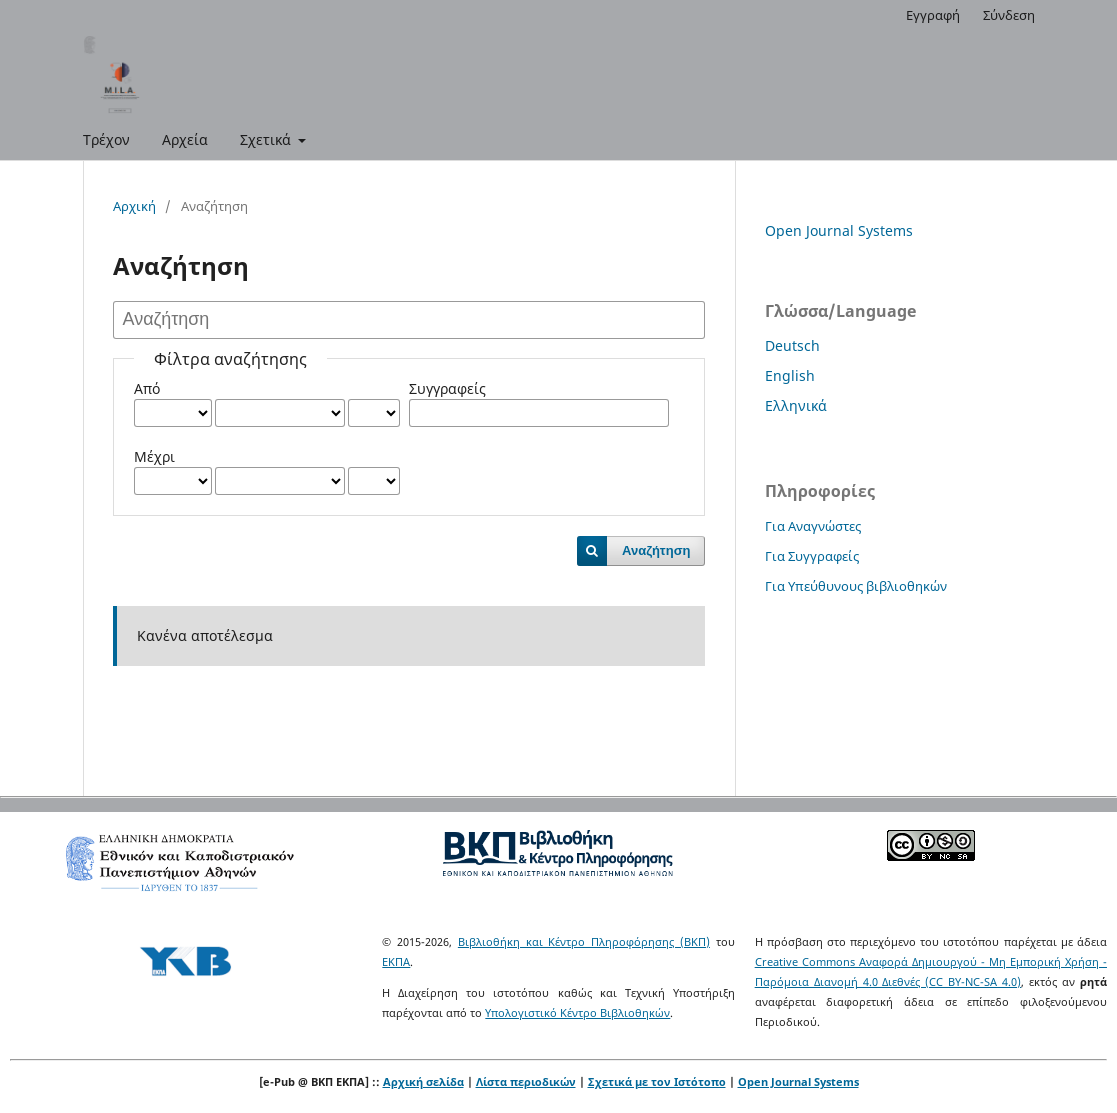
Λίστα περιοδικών (526, 1081)
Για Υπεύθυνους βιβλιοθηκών (856, 586)
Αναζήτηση (656, 550)
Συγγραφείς (447, 388)
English (790, 375)
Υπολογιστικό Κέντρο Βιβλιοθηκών (577, 1012)
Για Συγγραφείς (812, 556)
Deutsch (792, 345)
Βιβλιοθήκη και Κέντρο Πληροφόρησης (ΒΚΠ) (584, 941)
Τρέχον (106, 139)
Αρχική (134, 206)
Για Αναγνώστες (813, 526)
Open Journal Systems (839, 230)
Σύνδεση (1009, 15)
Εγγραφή (933, 15)
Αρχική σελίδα (423, 1081)
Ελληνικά (796, 405)
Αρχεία (185, 139)
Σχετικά (267, 139)
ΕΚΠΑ (396, 961)
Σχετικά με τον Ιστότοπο (657, 1081)
